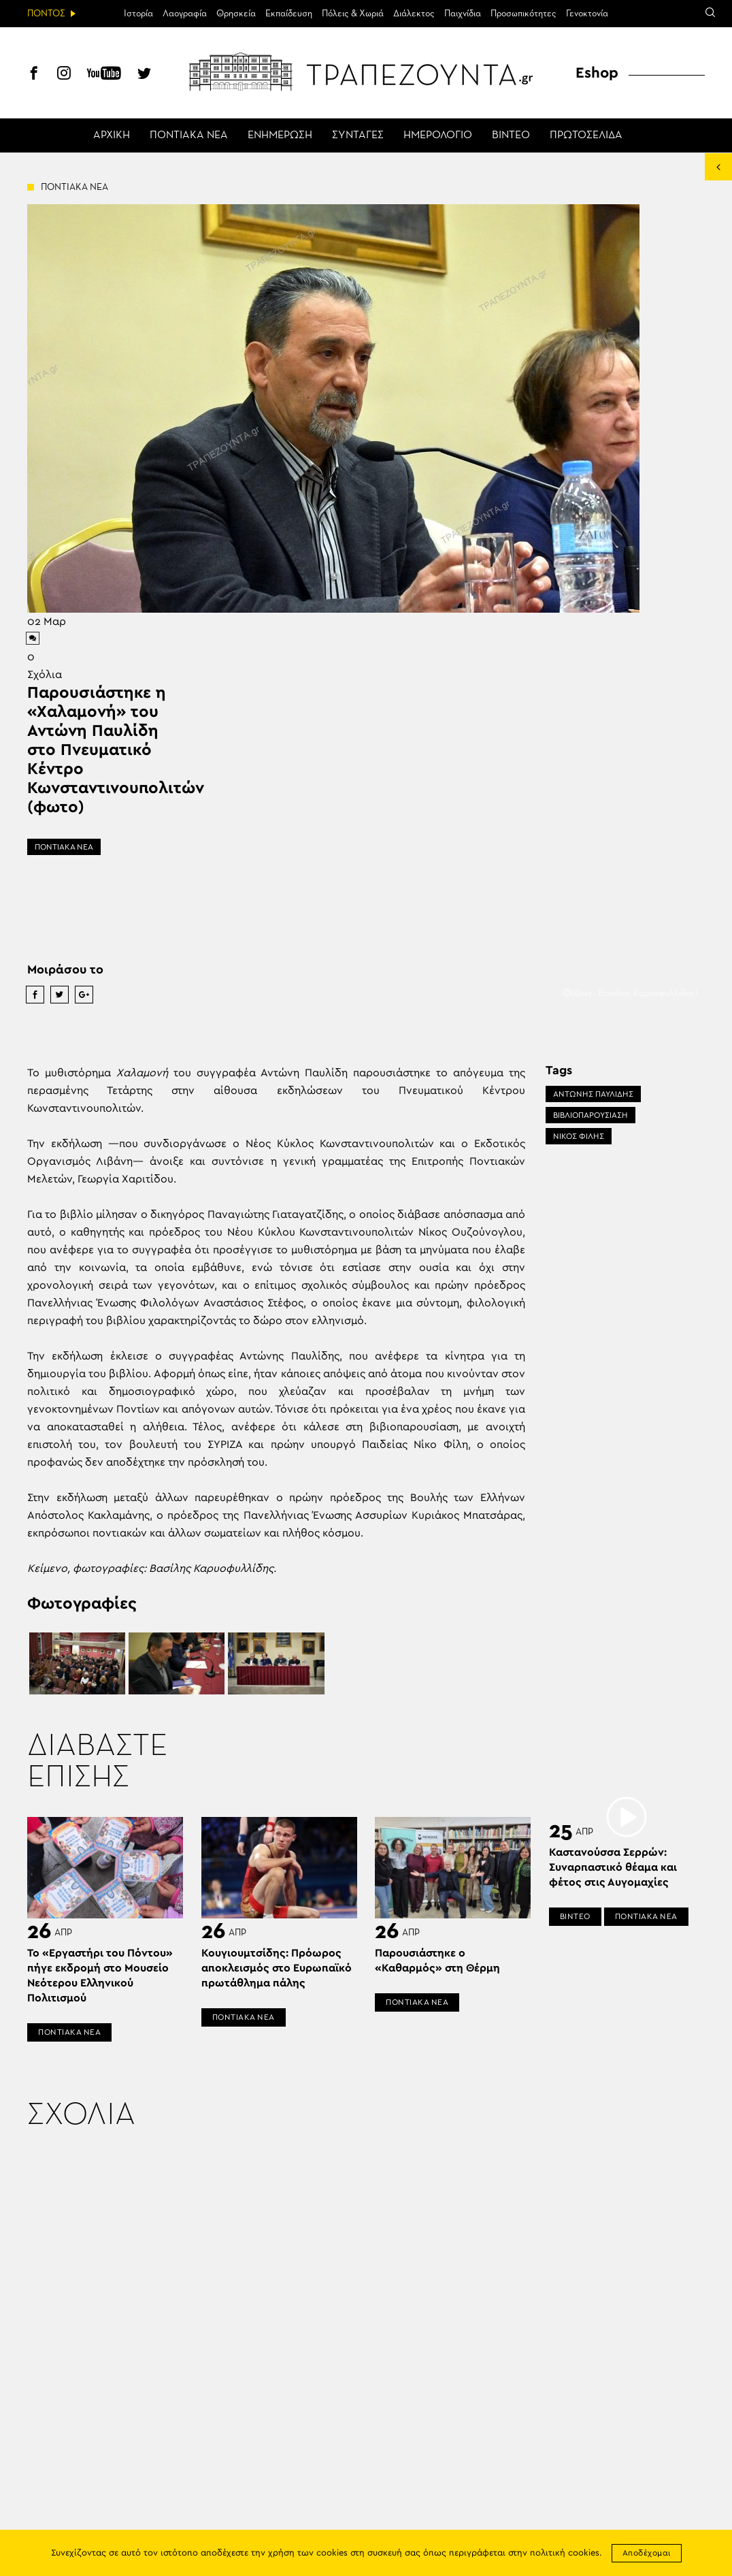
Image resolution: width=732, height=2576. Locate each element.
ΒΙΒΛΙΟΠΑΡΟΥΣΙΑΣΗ (590, 1115)
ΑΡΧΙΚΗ (111, 135)
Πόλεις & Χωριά (353, 13)
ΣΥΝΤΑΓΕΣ (358, 135)
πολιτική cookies (564, 2553)
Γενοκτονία (587, 13)
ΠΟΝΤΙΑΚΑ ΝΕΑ (189, 135)
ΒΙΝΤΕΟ (511, 135)
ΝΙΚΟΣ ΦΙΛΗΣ (578, 1136)
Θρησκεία (236, 13)
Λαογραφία (185, 13)
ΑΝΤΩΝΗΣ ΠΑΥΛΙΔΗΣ (593, 1094)
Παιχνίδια (462, 13)
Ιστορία (138, 13)
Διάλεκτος (414, 13)
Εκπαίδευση (288, 13)
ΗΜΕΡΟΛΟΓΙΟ (437, 135)
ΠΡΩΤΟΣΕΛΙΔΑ (586, 135)
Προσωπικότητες (523, 13)
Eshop (597, 72)
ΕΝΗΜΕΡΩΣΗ (280, 135)
